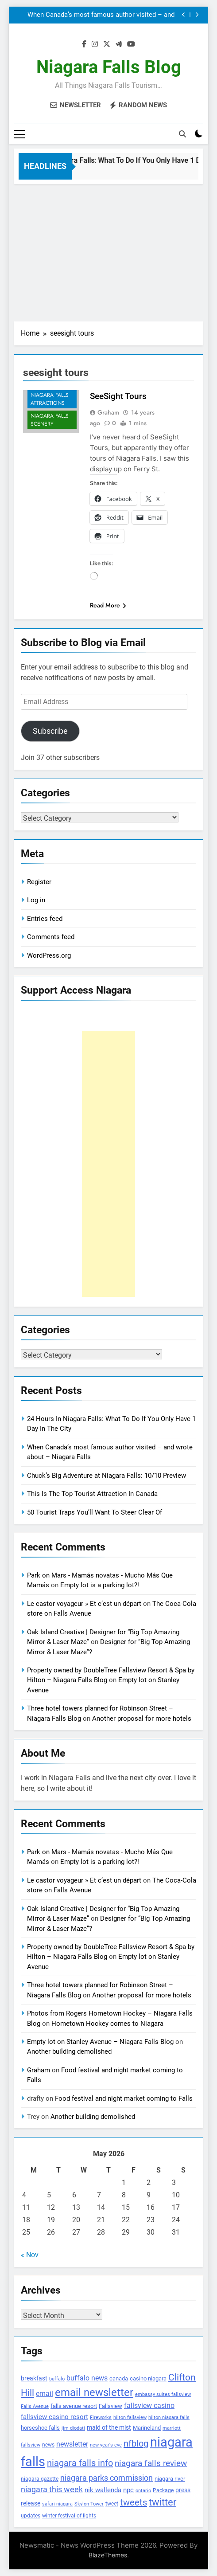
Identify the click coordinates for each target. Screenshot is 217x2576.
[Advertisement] (108, 250)
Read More (108, 605)
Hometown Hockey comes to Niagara (107, 2024)
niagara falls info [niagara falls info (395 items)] (80, 2463)
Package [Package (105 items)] (163, 2490)
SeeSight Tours (118, 396)
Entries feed (44, 919)
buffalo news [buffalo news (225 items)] (87, 2378)
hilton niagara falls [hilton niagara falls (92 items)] (169, 2417)
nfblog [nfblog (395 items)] (136, 2443)
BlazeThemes (108, 2555)
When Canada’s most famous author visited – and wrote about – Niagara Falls (100, 15)
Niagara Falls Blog (108, 67)
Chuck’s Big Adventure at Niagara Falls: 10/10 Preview (106, 1476)
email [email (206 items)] (44, 2393)
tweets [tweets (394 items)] (133, 2502)
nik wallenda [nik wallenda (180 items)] (103, 2490)
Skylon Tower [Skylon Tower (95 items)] (89, 2504)
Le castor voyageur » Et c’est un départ (84, 1604)
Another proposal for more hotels (141, 1719)
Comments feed (50, 937)
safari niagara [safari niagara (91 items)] (57, 2504)
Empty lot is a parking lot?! (99, 1585)
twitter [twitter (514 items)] (162, 2502)
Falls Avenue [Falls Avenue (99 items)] (35, 2406)
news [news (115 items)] (48, 2445)
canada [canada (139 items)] (118, 2378)
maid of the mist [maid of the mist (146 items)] (109, 2427)
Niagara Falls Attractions (50, 399)
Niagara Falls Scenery (50, 420)
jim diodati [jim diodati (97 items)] (73, 2428)
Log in (36, 900)
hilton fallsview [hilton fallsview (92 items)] (130, 2417)
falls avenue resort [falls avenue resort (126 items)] (73, 2406)
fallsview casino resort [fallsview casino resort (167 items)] (54, 2417)
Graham (108, 412)
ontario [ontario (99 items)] (143, 2491)
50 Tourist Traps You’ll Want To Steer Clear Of (94, 1512)
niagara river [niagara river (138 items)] (170, 2478)
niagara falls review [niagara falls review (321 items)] (151, 2463)
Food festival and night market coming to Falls (124, 2098)
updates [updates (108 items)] (30, 2516)
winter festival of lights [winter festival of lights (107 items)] (69, 2516)
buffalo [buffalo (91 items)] (57, 2379)
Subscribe (50, 731)
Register (39, 882)
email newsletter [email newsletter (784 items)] (94, 2392)
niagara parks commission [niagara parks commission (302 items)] (106, 2477)
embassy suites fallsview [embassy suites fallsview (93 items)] (163, 2394)
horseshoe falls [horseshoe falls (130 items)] (40, 2427)
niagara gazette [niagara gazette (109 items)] (39, 2479)
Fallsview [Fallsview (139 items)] (110, 2406)
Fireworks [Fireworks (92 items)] (101, 2417)
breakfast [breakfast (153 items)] (34, 2378)
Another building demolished (69, 2051)
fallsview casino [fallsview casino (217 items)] (149, 2405)
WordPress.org (49, 955)
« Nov (30, 2255)
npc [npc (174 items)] (128, 2490)
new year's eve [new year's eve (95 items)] (106, 2445)
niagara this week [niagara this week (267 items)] (52, 2489)
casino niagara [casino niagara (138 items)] (148, 2378)
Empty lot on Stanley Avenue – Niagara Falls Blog (100, 2042)
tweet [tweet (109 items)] (111, 2504)
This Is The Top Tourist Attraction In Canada (92, 1494)
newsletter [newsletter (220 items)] (72, 2444)
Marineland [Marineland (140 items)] (147, 2427)
